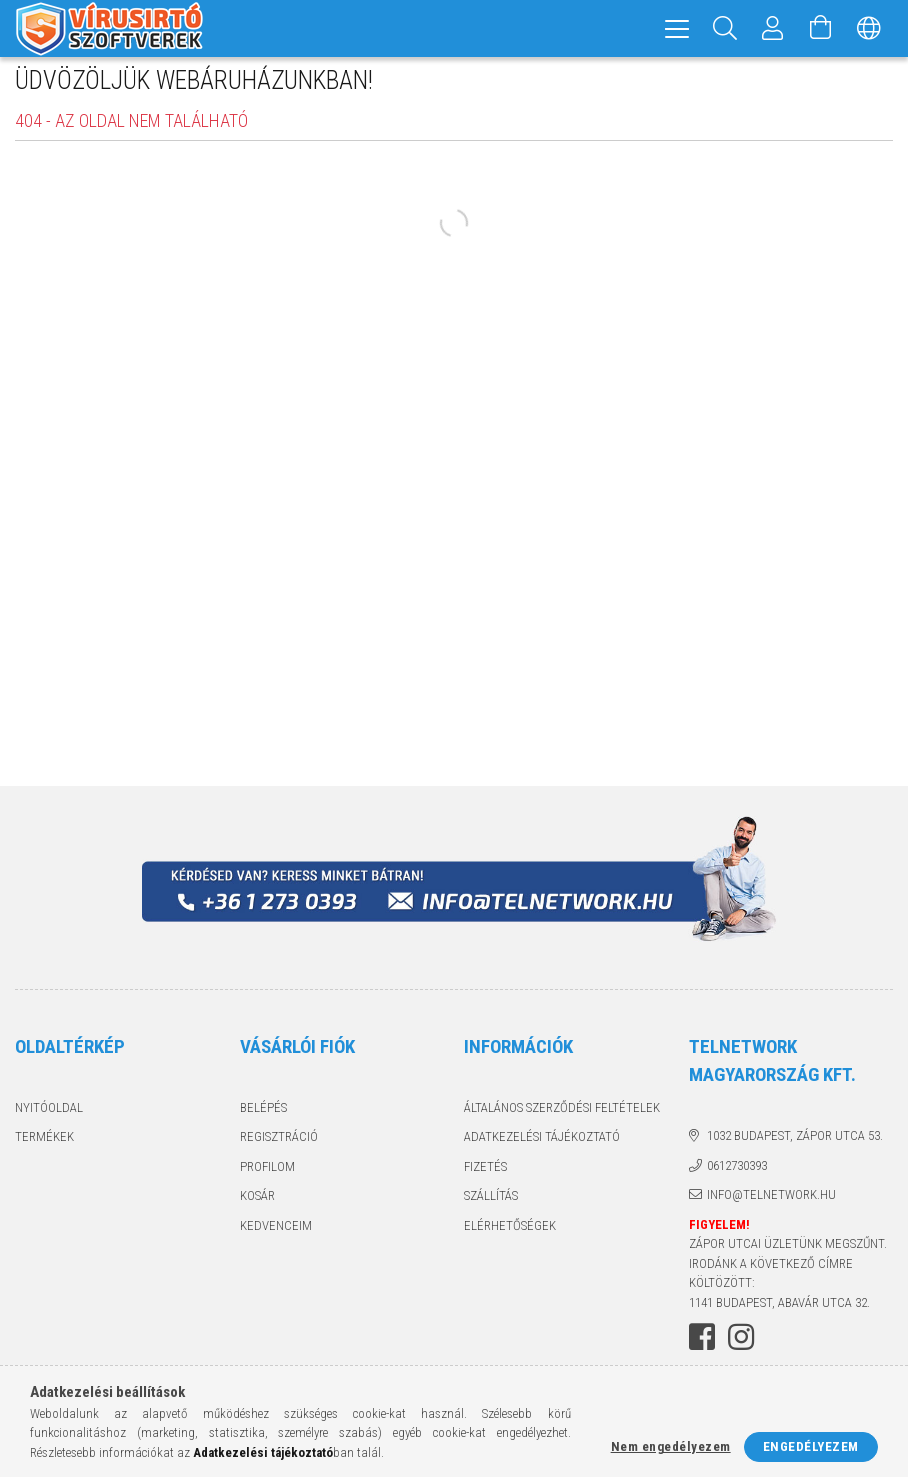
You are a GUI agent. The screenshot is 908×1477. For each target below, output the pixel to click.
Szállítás (491, 1205)
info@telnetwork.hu (771, 1204)
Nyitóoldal (49, 1117)
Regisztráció (279, 1146)
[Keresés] (725, 28)
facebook (702, 1347)
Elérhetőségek (510, 1235)
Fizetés (485, 1176)
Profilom (267, 1176)
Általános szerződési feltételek (562, 1117)
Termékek (44, 1146)
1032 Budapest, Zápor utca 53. (795, 1145)
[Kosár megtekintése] (821, 28)
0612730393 (737, 1175)
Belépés (263, 1117)
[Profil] (773, 28)
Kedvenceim (276, 1235)
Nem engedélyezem (671, 1446)
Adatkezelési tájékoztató (542, 1146)
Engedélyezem (811, 1446)
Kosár (257, 1205)
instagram (741, 1347)
